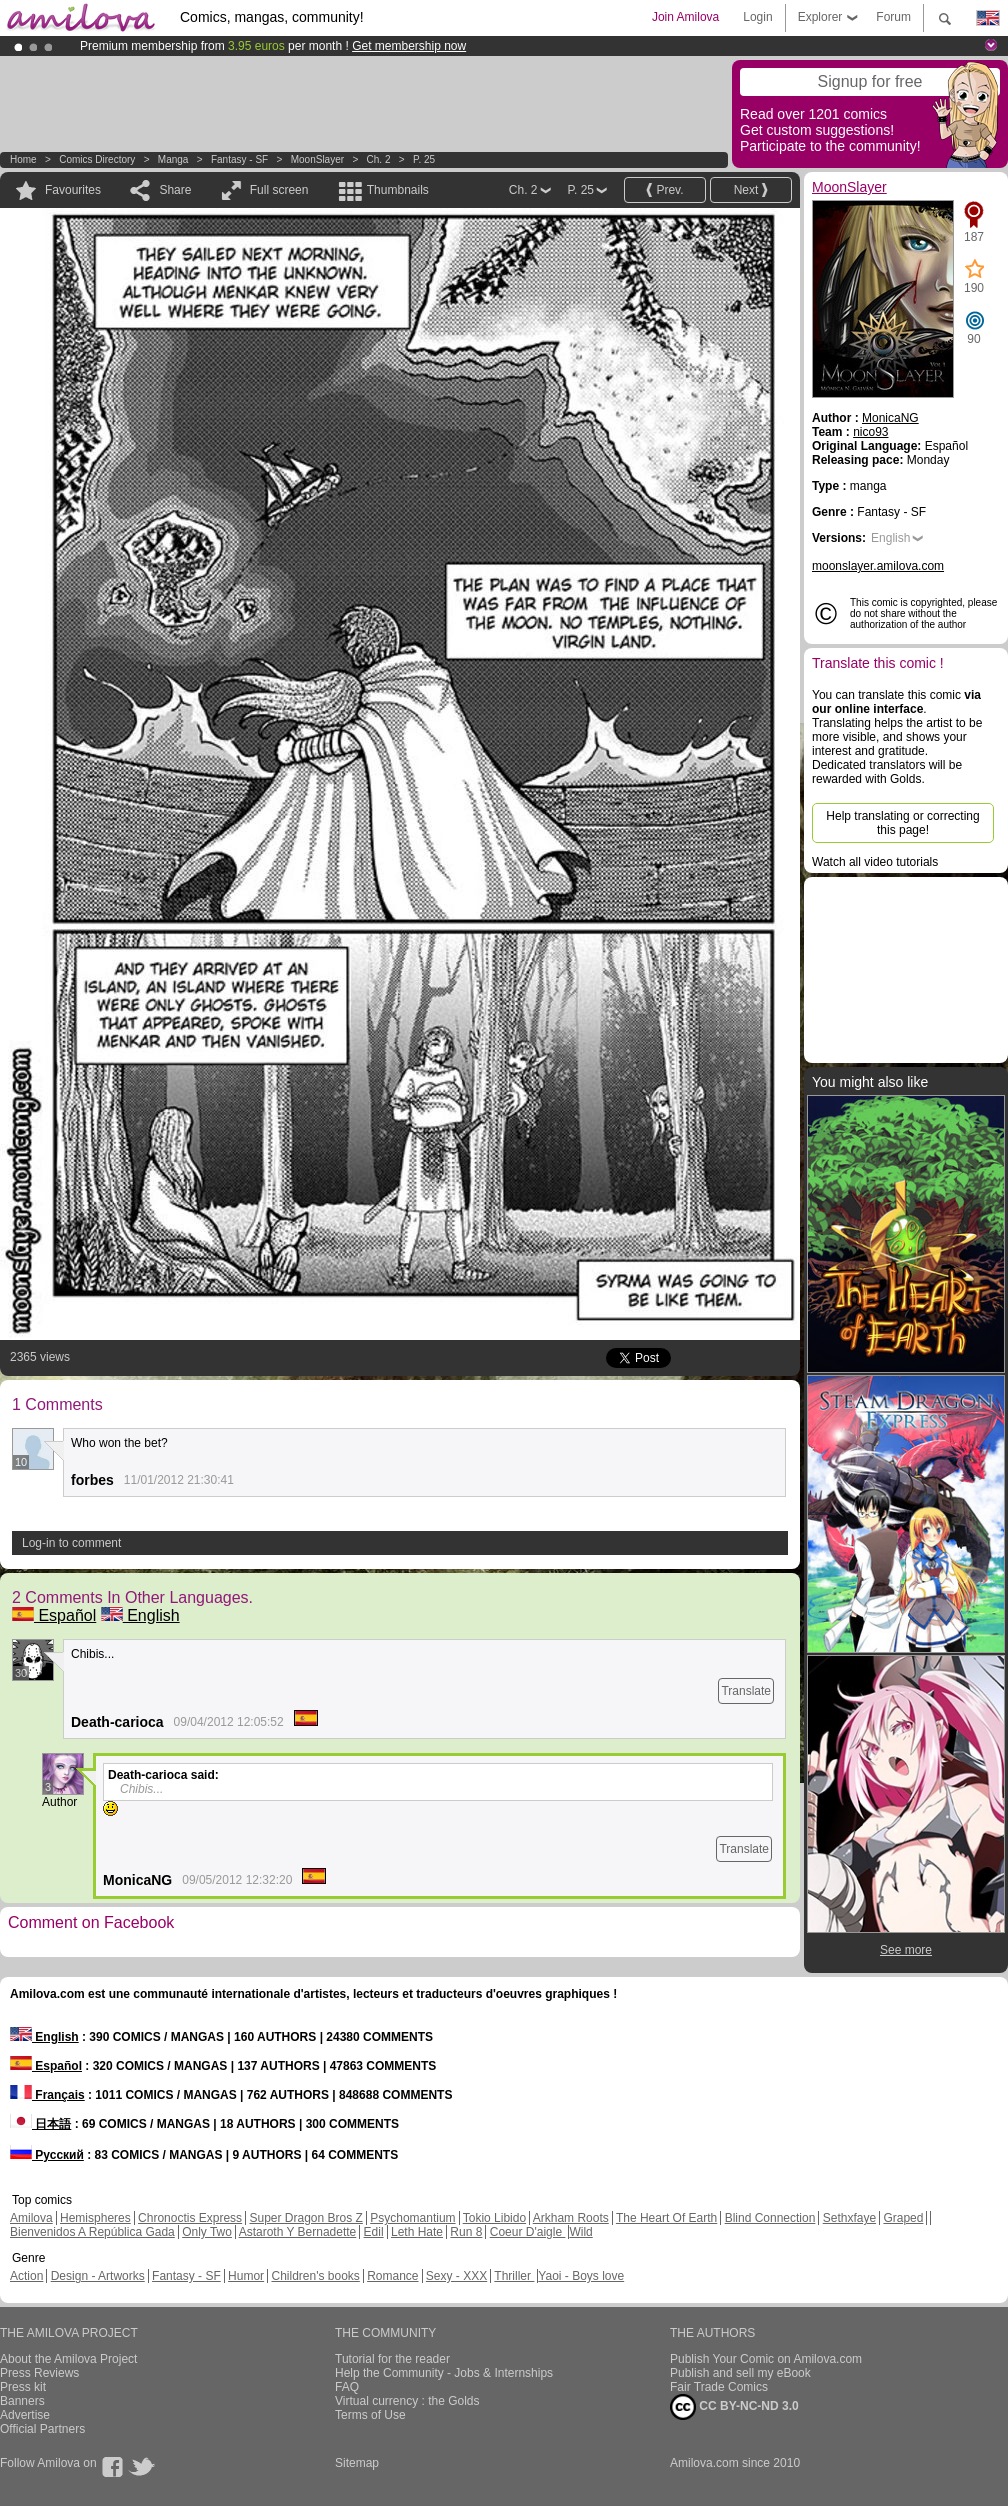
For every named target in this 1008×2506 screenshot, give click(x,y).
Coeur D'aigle (528, 2232)
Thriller (514, 2276)
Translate (746, 1691)
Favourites (73, 190)
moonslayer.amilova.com (878, 566)
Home (23, 159)
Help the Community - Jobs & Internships (444, 2373)
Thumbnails (398, 190)
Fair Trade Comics (719, 2387)
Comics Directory (97, 159)
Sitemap (357, 2463)
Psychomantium (412, 2218)
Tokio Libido (494, 2218)
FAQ (347, 2387)
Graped (903, 2218)
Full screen (279, 190)
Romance (392, 2276)
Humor (246, 2276)
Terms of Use (370, 2415)
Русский (47, 2155)
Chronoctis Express (190, 2218)
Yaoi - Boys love (581, 2276)
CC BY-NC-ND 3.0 (734, 2407)
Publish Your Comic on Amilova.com (766, 2359)
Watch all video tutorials (875, 862)
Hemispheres (95, 2218)
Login (757, 17)
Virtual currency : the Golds (407, 2401)
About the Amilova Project (68, 2359)
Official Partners (42, 2429)
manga (173, 159)
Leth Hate (417, 2232)
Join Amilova (685, 17)
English (140, 1615)
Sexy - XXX (456, 2276)
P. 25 (424, 159)
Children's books (315, 2276)
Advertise (25, 2415)
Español (54, 1615)
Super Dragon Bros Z (305, 2218)
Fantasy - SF (239, 159)
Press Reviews (39, 2373)
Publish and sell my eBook (740, 2373)
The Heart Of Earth (666, 2218)
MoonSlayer (317, 159)
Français (47, 2095)
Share (175, 190)
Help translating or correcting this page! (902, 823)
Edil (374, 2232)
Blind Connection (770, 2218)
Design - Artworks (98, 2276)
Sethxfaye (849, 2218)
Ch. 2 (379, 159)
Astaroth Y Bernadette (298, 2232)
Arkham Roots (571, 2218)
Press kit (23, 2387)
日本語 (40, 2124)
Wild (580, 2232)
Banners (22, 2401)
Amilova (31, 2218)
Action (26, 2276)
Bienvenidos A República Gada (92, 2232)
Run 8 (466, 2232)
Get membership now (409, 46)
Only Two (207, 2232)
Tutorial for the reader (392, 2359)
